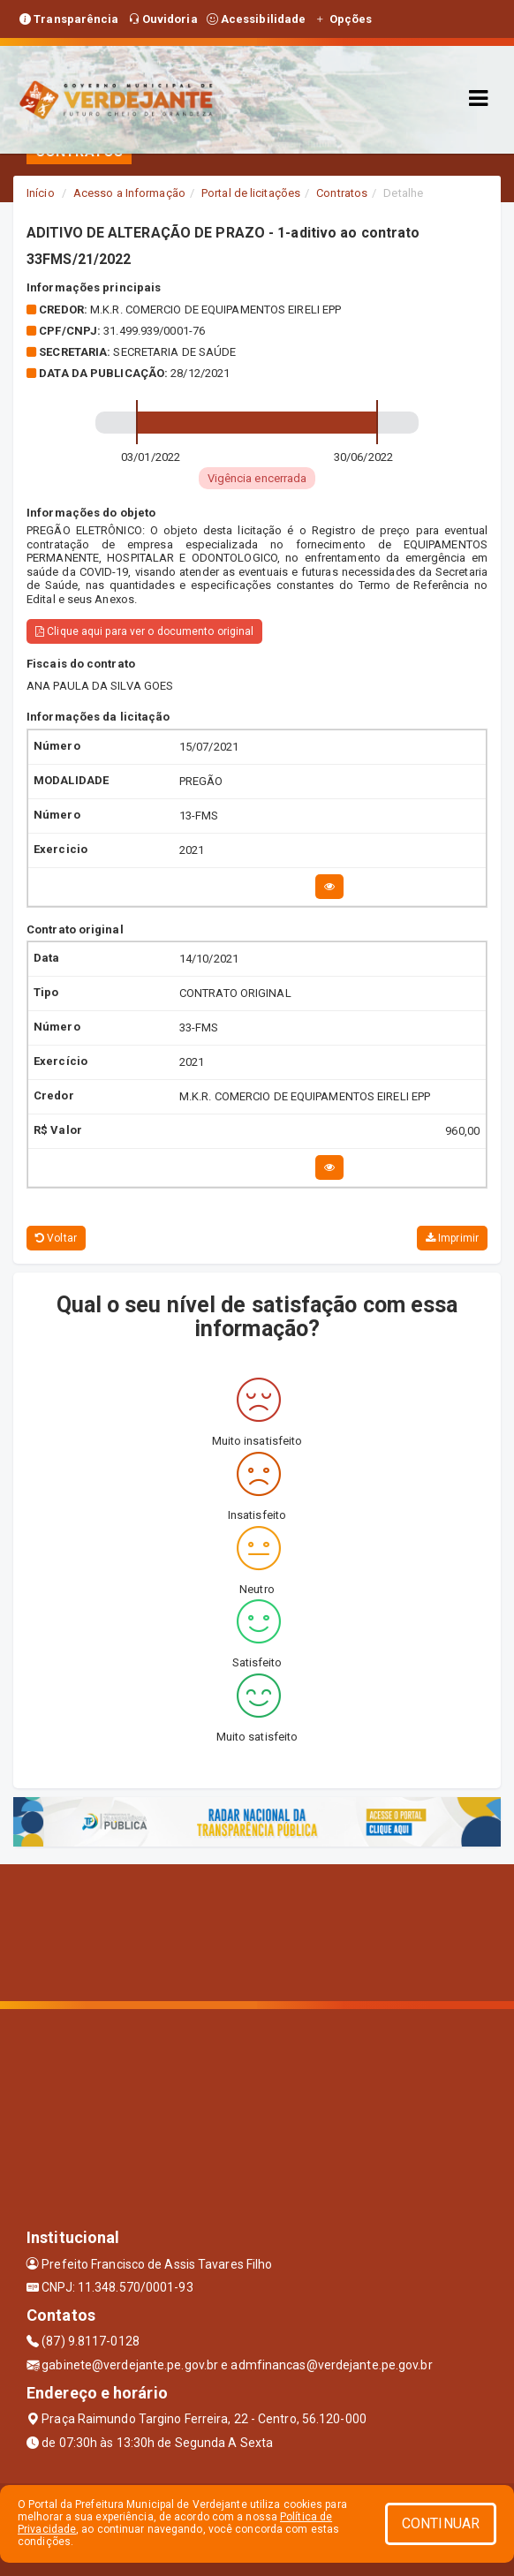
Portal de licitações (250, 193)
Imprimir (452, 1238)
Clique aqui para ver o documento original (144, 631)
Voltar (56, 1238)
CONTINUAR (441, 2523)
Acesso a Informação (129, 193)
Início (40, 193)
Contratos (341, 193)
